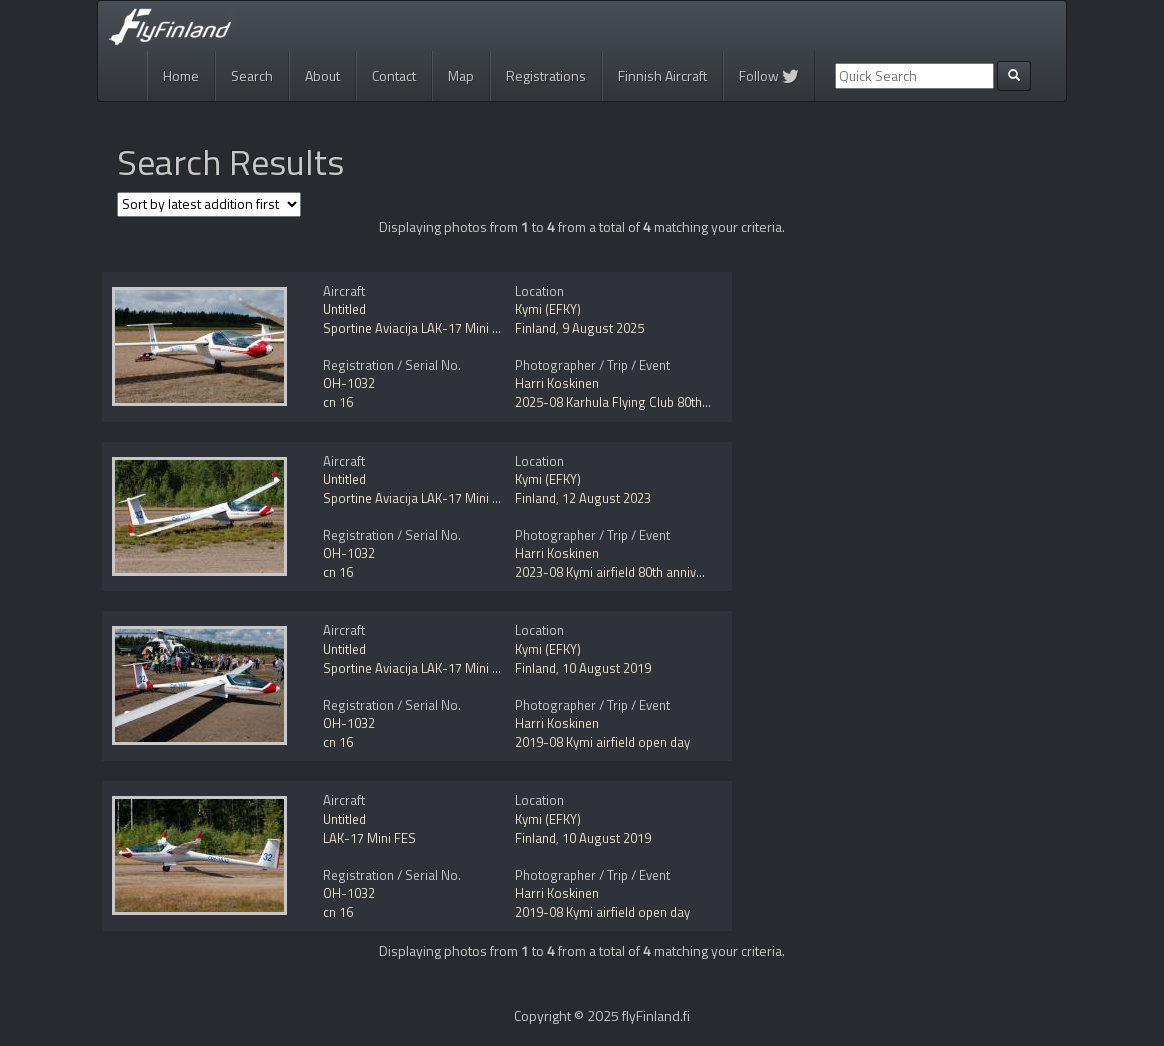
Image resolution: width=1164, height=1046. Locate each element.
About (322, 75)
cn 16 (338, 402)
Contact (394, 75)
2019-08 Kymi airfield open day (602, 742)
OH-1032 (349, 383)
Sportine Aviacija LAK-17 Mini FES (418, 328)
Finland (535, 328)
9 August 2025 (603, 328)
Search (252, 75)
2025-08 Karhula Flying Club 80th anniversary (643, 402)
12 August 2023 (606, 498)
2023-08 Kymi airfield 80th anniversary (624, 572)
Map (461, 75)
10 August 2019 (606, 668)
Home (181, 75)
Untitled (344, 309)
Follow (769, 75)
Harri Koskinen (557, 383)
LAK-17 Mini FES (369, 838)
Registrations (546, 75)
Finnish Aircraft (662, 75)
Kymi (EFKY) (548, 309)
